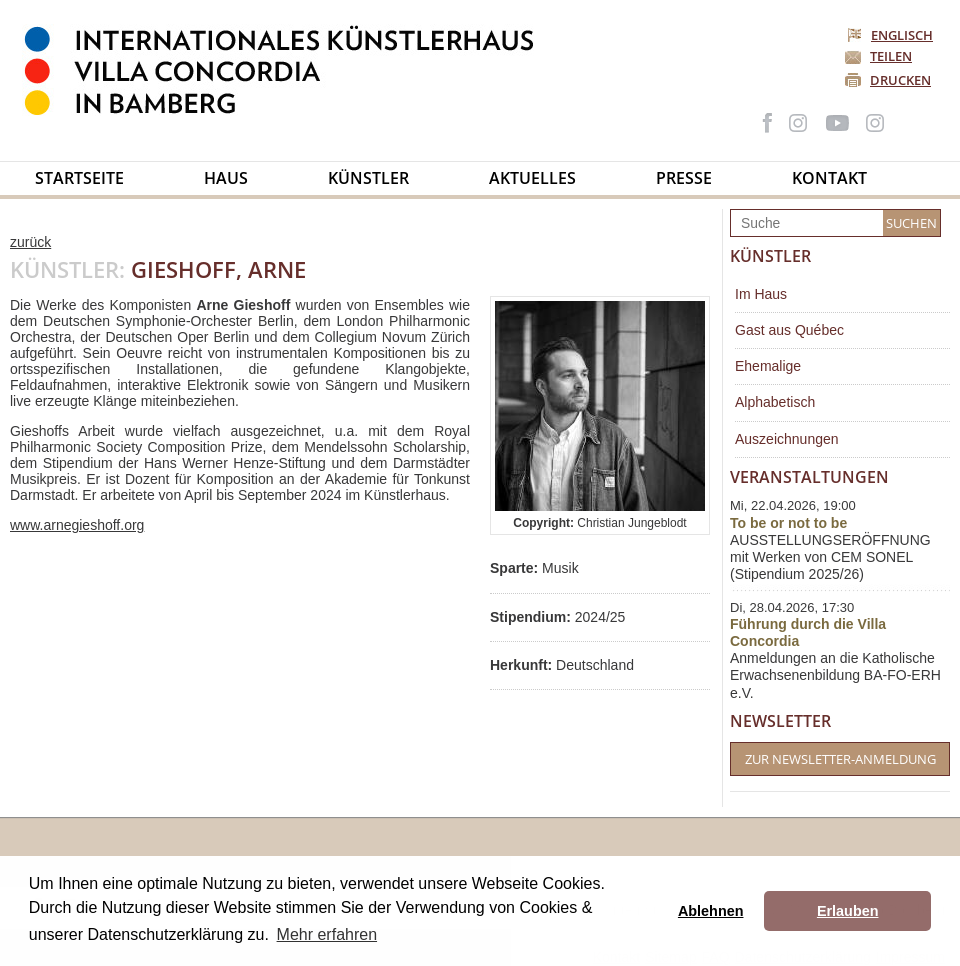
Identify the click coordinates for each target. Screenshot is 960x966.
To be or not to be (788, 523)
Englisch (891, 35)
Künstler (368, 178)
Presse (684, 178)
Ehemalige (768, 366)
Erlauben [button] (848, 911)
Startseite (79, 178)
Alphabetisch (775, 402)
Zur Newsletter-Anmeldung (840, 759)
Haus (226, 178)
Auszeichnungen (787, 439)
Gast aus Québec (789, 330)
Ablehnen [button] (711, 911)
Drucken (900, 80)
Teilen (891, 56)
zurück (30, 242)
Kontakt (829, 178)
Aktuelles (532, 178)
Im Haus (761, 294)
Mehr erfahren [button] (327, 934)
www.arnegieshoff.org (77, 525)
